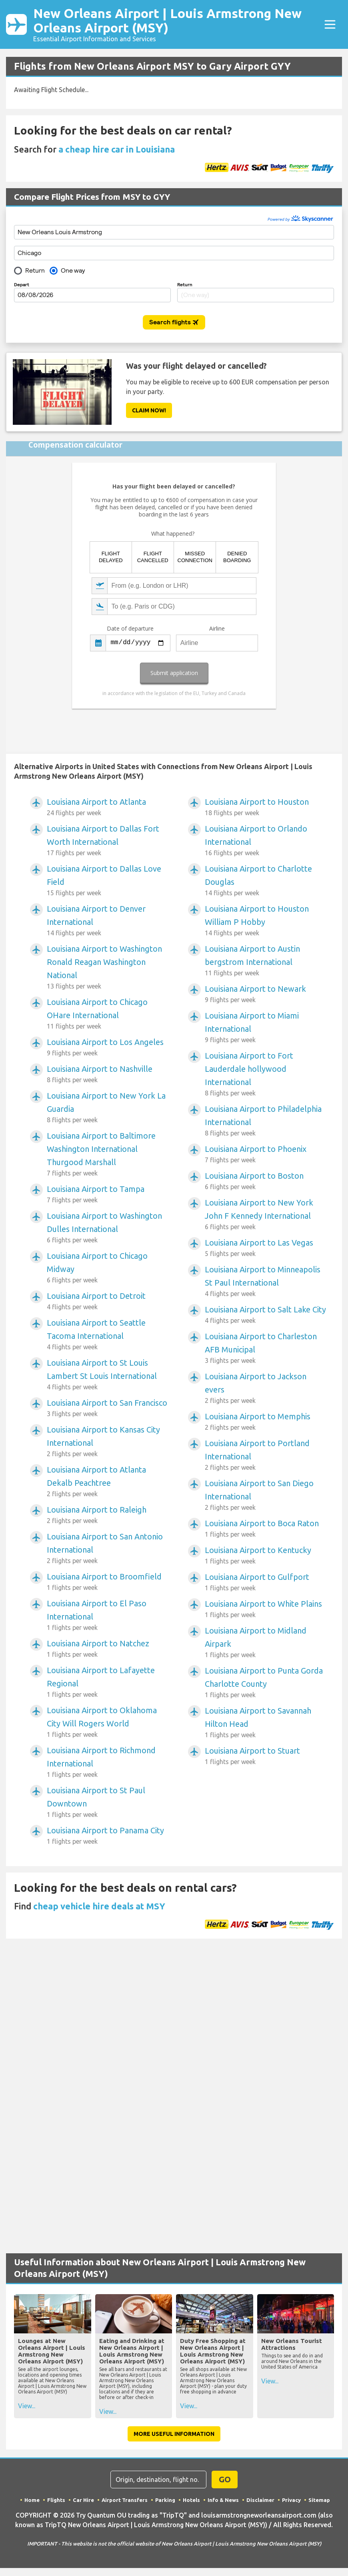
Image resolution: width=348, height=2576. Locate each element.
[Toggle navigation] (330, 24)
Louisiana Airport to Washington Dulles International (107, 1228)
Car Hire (83, 2500)
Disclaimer (260, 2500)
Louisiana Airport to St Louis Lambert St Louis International (107, 1375)
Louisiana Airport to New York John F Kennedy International (265, 1215)
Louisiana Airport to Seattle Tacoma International (107, 1335)
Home (32, 2500)
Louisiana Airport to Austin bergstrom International (265, 961)
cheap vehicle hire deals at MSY (99, 1906)
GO (225, 2479)
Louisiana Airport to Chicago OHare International (107, 1014)
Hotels (191, 2500)
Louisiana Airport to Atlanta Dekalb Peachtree (107, 1482)
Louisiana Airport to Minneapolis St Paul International (265, 1281)
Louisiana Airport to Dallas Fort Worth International (107, 841)
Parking (165, 2500)
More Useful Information (174, 2434)
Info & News (223, 2500)
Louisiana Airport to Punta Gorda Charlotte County (265, 1683)
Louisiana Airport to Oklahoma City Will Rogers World (107, 1722)
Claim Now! (149, 410)
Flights (56, 2500)
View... (26, 2405)
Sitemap (319, 2500)
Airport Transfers (125, 2500)
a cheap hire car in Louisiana (116, 149)
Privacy (291, 2500)
